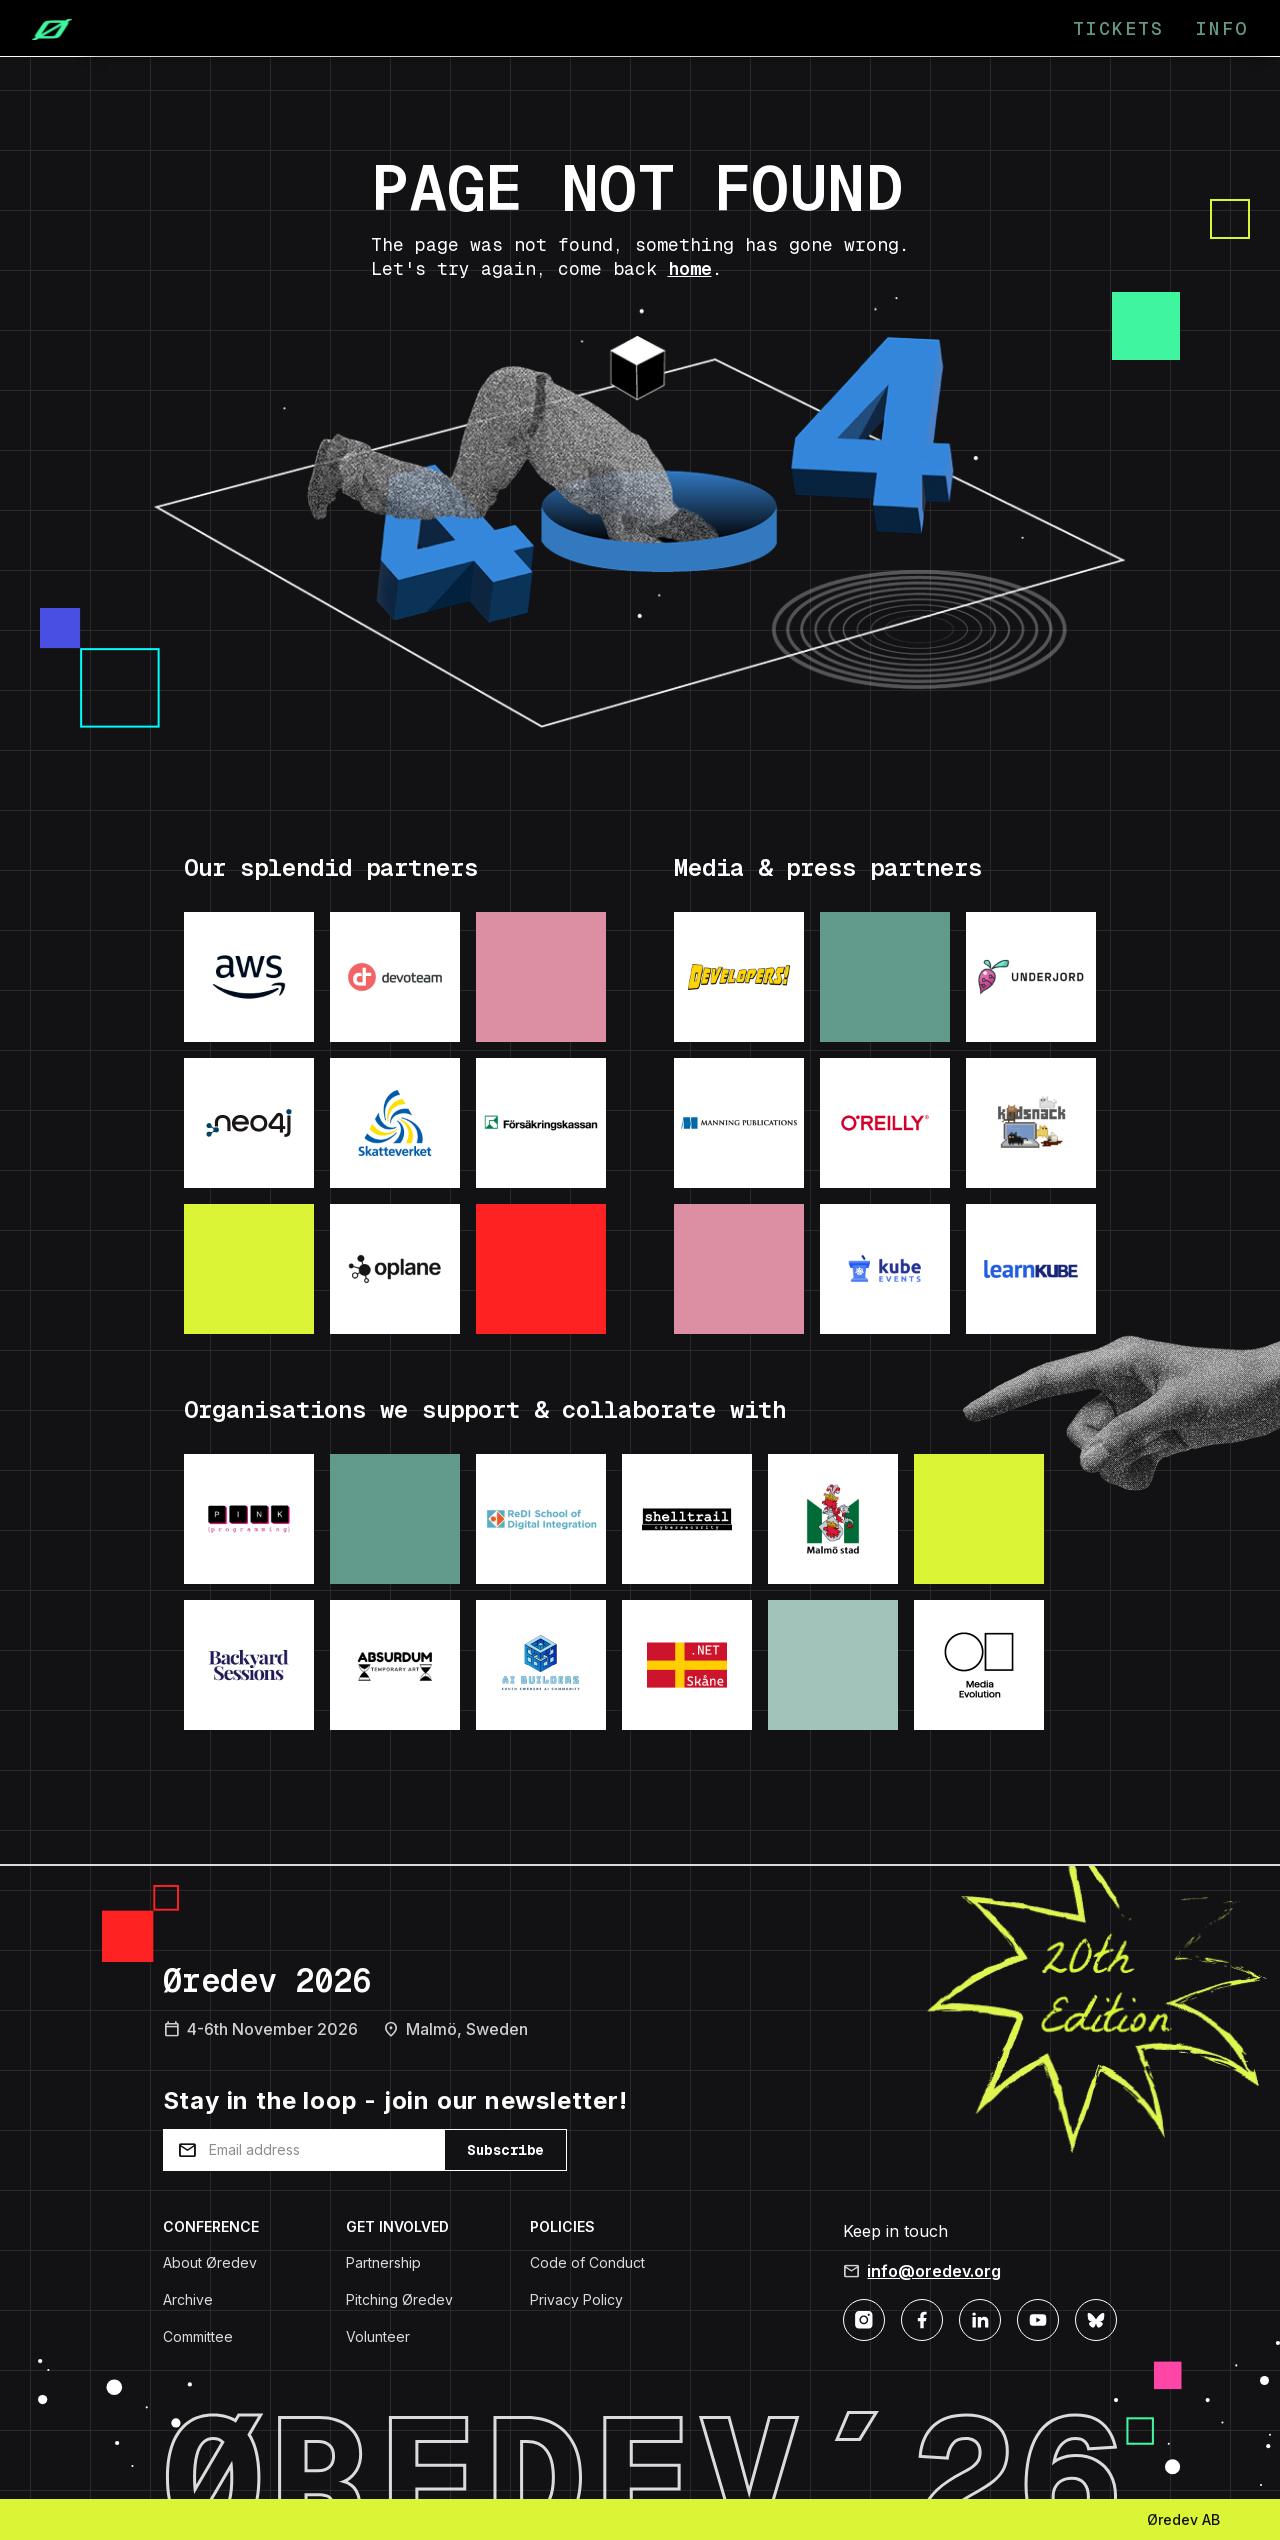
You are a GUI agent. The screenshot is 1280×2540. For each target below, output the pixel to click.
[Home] (44, 28)
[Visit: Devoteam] (395, 977)
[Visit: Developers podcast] (739, 977)
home (690, 268)
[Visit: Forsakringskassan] (541, 1123)
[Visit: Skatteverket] (395, 1123)
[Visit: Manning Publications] (739, 1123)
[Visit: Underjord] (1031, 977)
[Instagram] (864, 2318)
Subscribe (505, 2150)
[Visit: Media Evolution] (979, 1665)
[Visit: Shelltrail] (687, 1519)
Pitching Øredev (399, 2299)
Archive (188, 2299)
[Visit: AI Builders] (541, 1665)
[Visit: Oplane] (395, 1269)
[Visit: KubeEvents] (885, 1269)
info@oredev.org (934, 2271)
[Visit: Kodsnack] (1031, 1123)
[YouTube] (1038, 2318)
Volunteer (378, 2336)
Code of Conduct (587, 2262)
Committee (198, 2336)
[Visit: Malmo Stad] (833, 1519)
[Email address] (304, 2150)
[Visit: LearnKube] (1031, 1269)
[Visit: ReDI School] (541, 1519)
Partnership (383, 2262)
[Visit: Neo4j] (249, 1123)
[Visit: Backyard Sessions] (249, 1665)
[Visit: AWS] (249, 977)
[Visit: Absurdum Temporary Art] (395, 1665)
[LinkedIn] (980, 2318)
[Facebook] (922, 2318)
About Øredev (210, 2262)
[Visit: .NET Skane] (687, 1665)
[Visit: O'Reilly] (885, 1123)
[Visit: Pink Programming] (249, 1519)
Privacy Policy (576, 2299)
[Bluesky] (1096, 2318)
